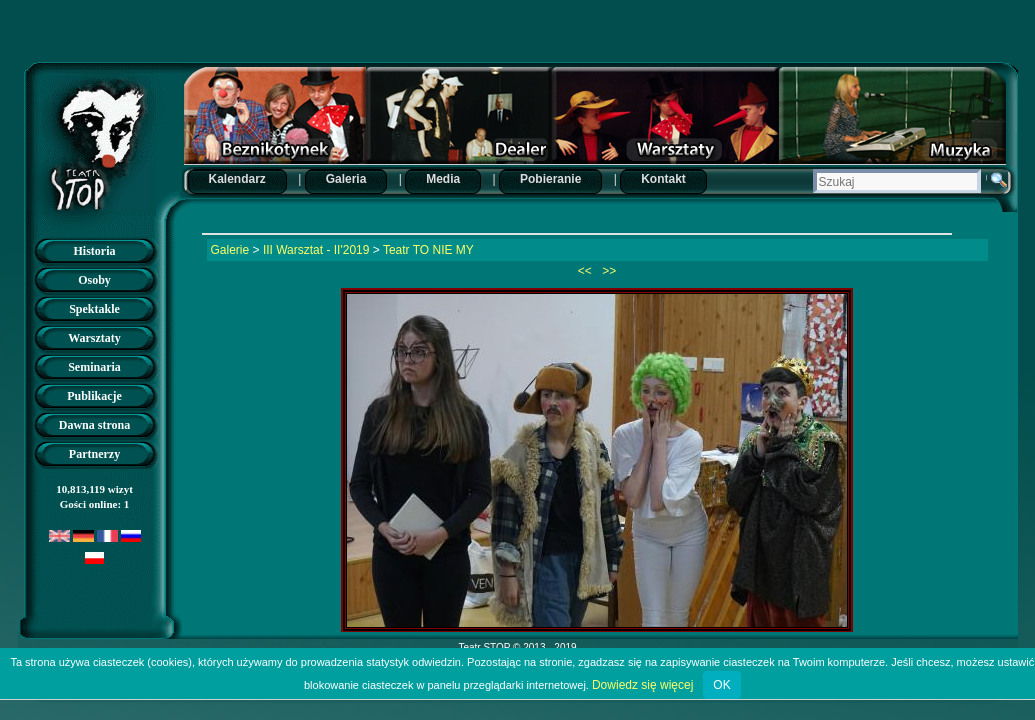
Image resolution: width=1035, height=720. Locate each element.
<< (586, 271)
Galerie (230, 250)
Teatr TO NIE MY (428, 250)
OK (721, 685)
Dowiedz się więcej (642, 685)
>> (607, 271)
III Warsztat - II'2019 (316, 250)
